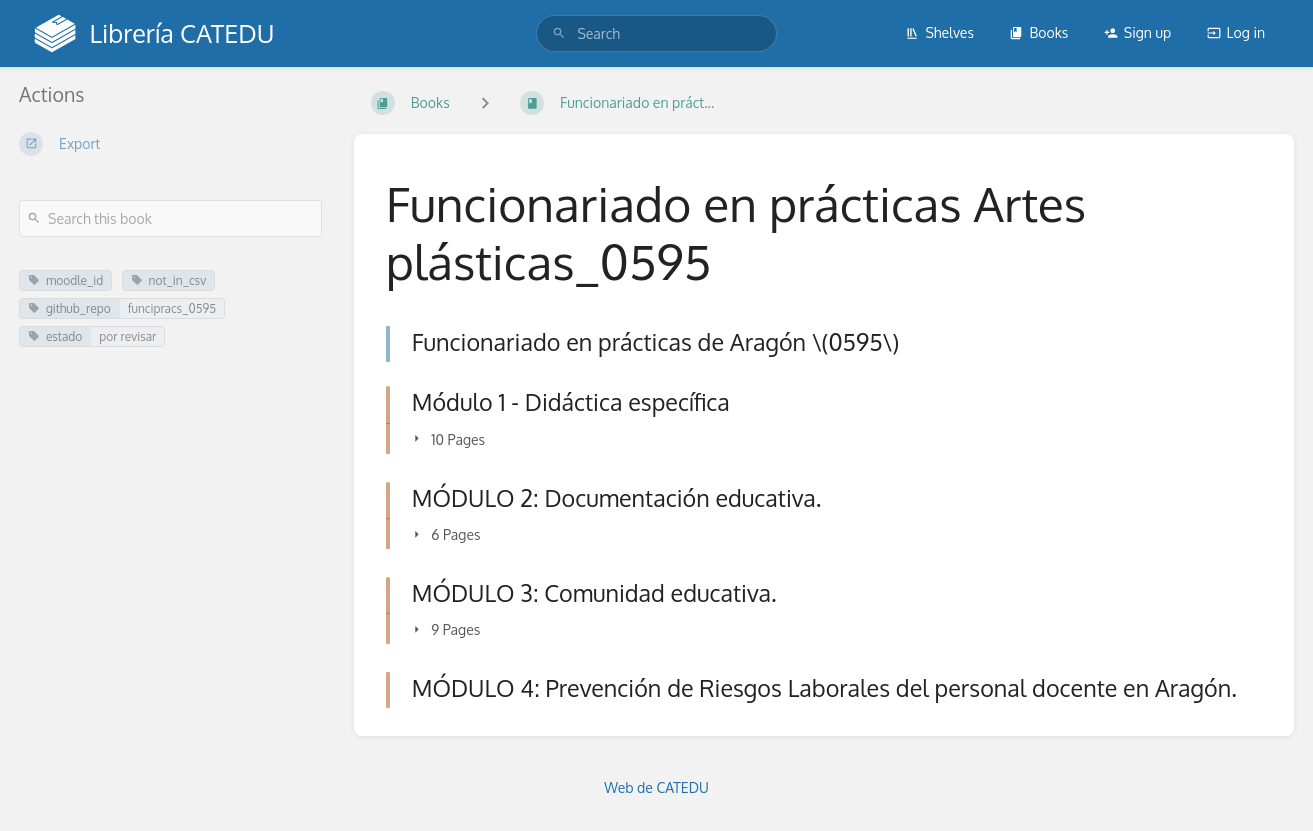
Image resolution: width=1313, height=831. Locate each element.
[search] (656, 33)
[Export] (170, 144)
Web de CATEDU (656, 787)
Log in (1236, 32)
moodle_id (65, 280)
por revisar (127, 336)
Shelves (939, 32)
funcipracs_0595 (172, 308)
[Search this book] (170, 218)
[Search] (559, 33)
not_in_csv (168, 280)
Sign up (1137, 32)
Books (1038, 32)
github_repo (69, 308)
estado (55, 336)
